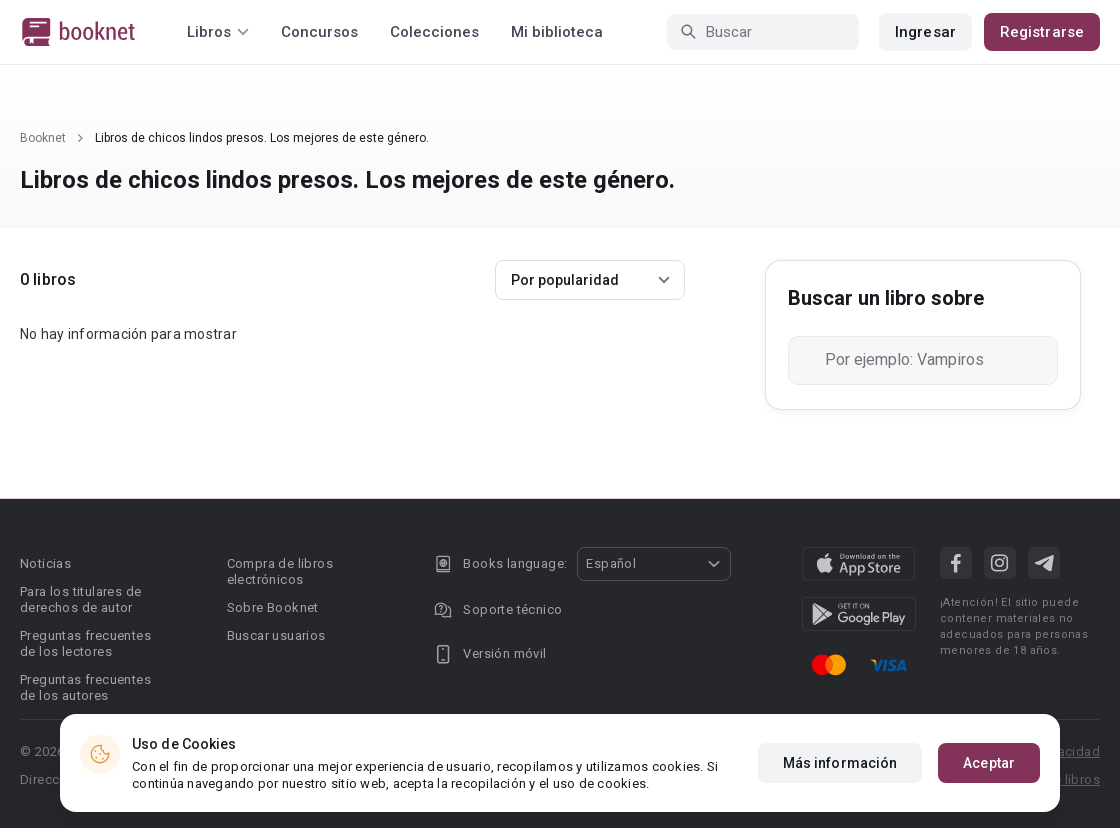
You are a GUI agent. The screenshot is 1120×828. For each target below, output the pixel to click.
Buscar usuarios (276, 635)
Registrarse (1042, 32)
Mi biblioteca (557, 32)
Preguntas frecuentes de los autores (85, 687)
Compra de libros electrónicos (280, 571)
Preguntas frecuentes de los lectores (85, 643)
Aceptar (989, 763)
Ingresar (925, 32)
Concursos (319, 32)
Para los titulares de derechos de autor (80, 599)
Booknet (43, 138)
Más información (840, 763)
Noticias (45, 563)
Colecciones (434, 32)
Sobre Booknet (273, 607)
